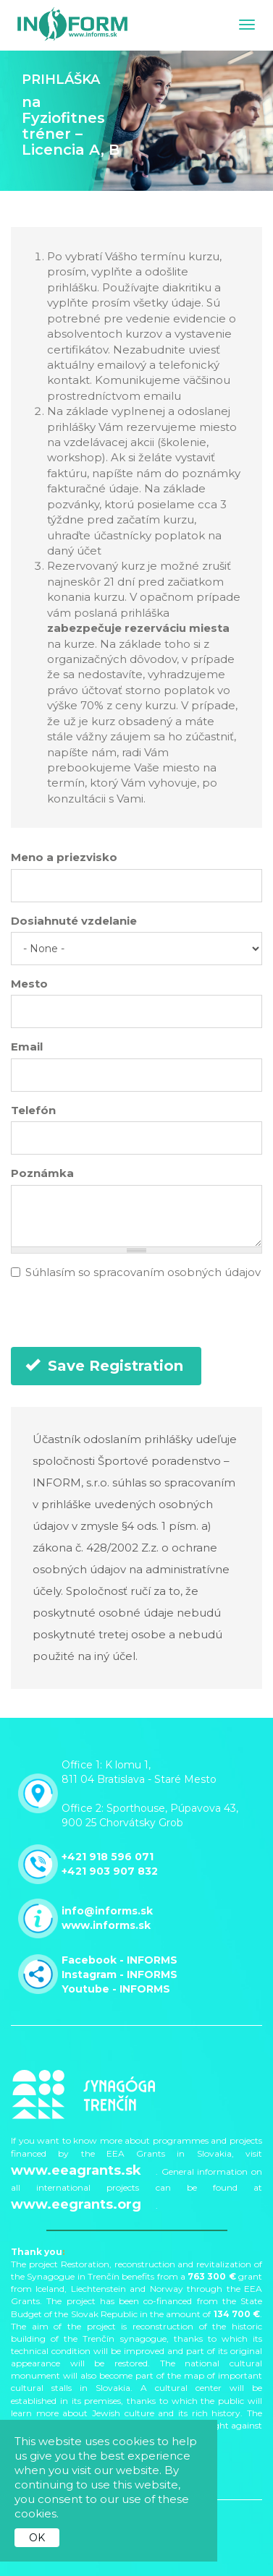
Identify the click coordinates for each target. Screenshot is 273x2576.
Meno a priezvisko (64, 857)
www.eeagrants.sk (76, 2170)
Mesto (29, 983)
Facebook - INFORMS (119, 1960)
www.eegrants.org (76, 2204)
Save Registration (104, 1365)
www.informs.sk (106, 1925)
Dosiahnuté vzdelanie (74, 921)
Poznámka (42, 1173)
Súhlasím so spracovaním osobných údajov (136, 1272)
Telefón (33, 1110)
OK (37, 2537)
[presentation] (121, 1319)
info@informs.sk (107, 1910)
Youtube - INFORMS (116, 1988)
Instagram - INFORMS (119, 1974)
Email (27, 1046)
